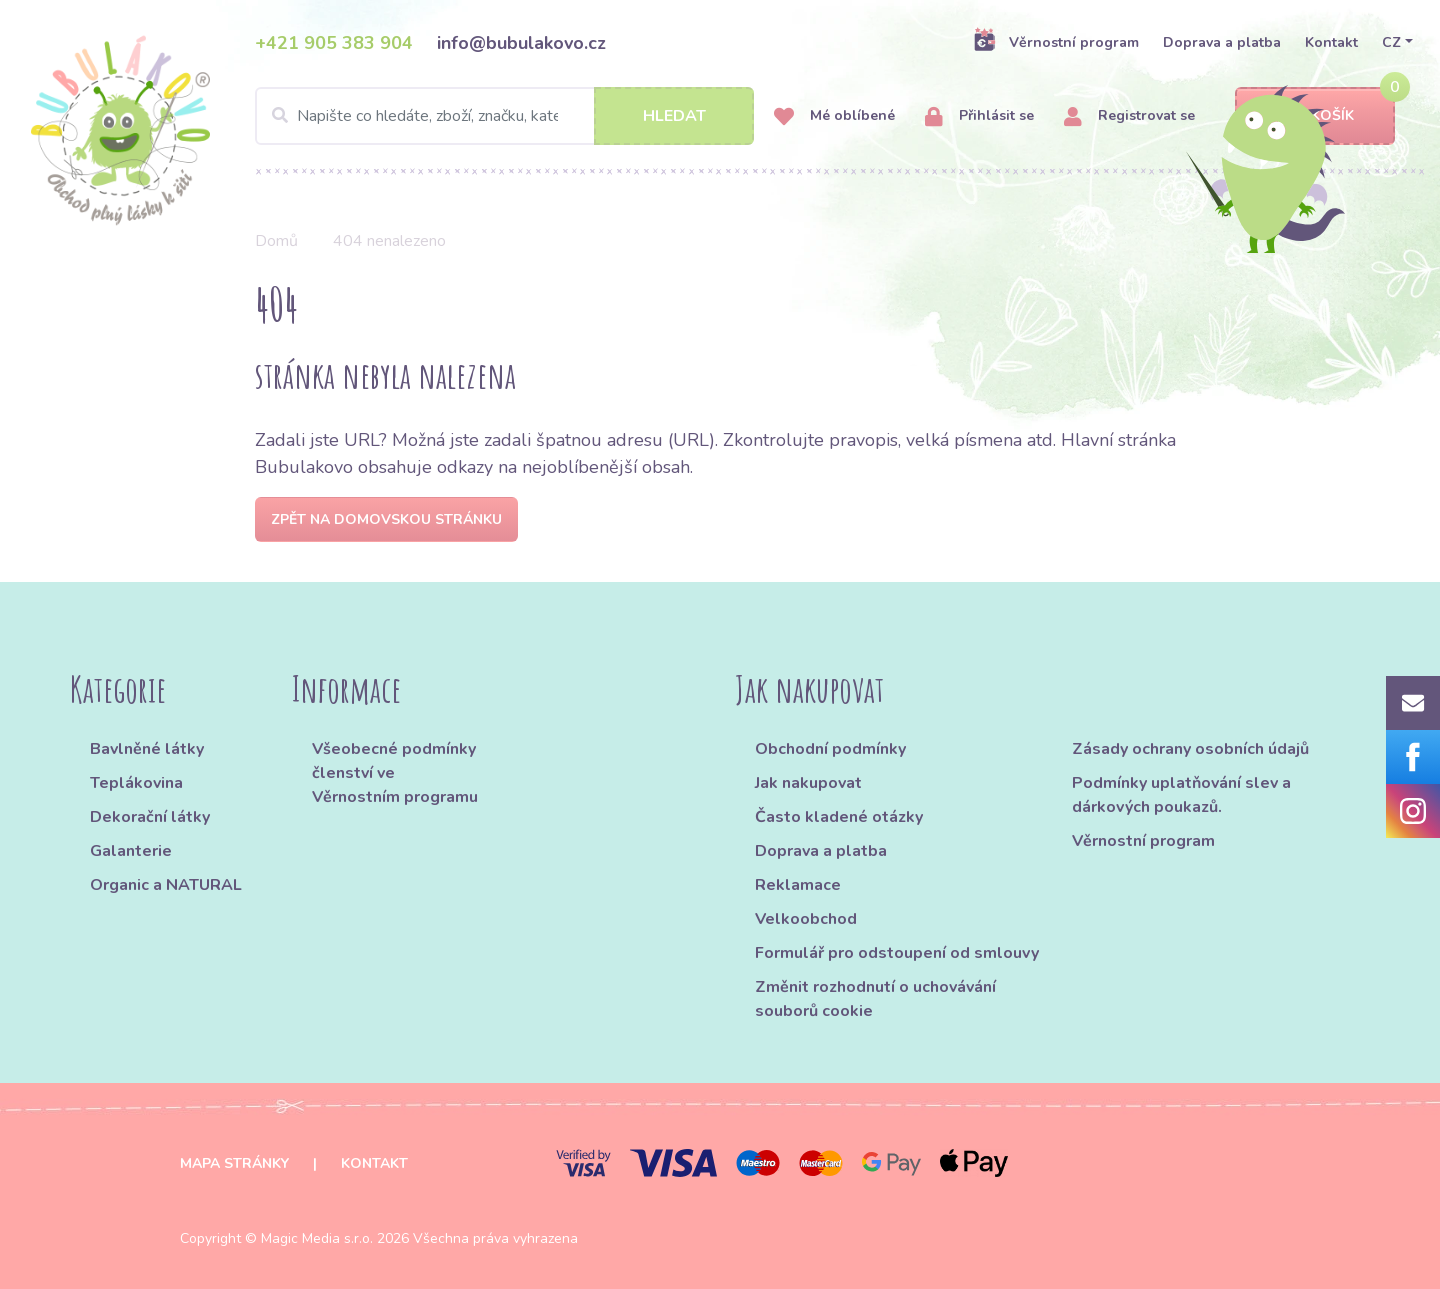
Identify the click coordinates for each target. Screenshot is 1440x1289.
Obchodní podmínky (830, 749)
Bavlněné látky (147, 749)
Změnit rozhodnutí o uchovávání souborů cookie (875, 999)
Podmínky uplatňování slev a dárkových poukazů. (1181, 795)
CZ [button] (1391, 42)
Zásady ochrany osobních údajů (1190, 749)
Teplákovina (136, 783)
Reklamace (798, 885)
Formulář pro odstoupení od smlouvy (897, 953)
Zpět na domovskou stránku (386, 519)
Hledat (674, 116)
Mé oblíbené (834, 116)
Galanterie (131, 851)
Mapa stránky (234, 1163)
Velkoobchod (806, 919)
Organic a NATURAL (166, 885)
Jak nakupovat (808, 783)
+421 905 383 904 (334, 43)
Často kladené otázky (839, 817)
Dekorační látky (150, 817)
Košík (1315, 116)
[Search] (504, 116)
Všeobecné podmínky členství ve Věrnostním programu (395, 773)
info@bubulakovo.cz (521, 43)
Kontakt (1331, 42)
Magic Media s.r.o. (317, 1238)
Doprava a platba (1222, 42)
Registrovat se (1129, 116)
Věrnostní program (1056, 42)
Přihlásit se (979, 116)
